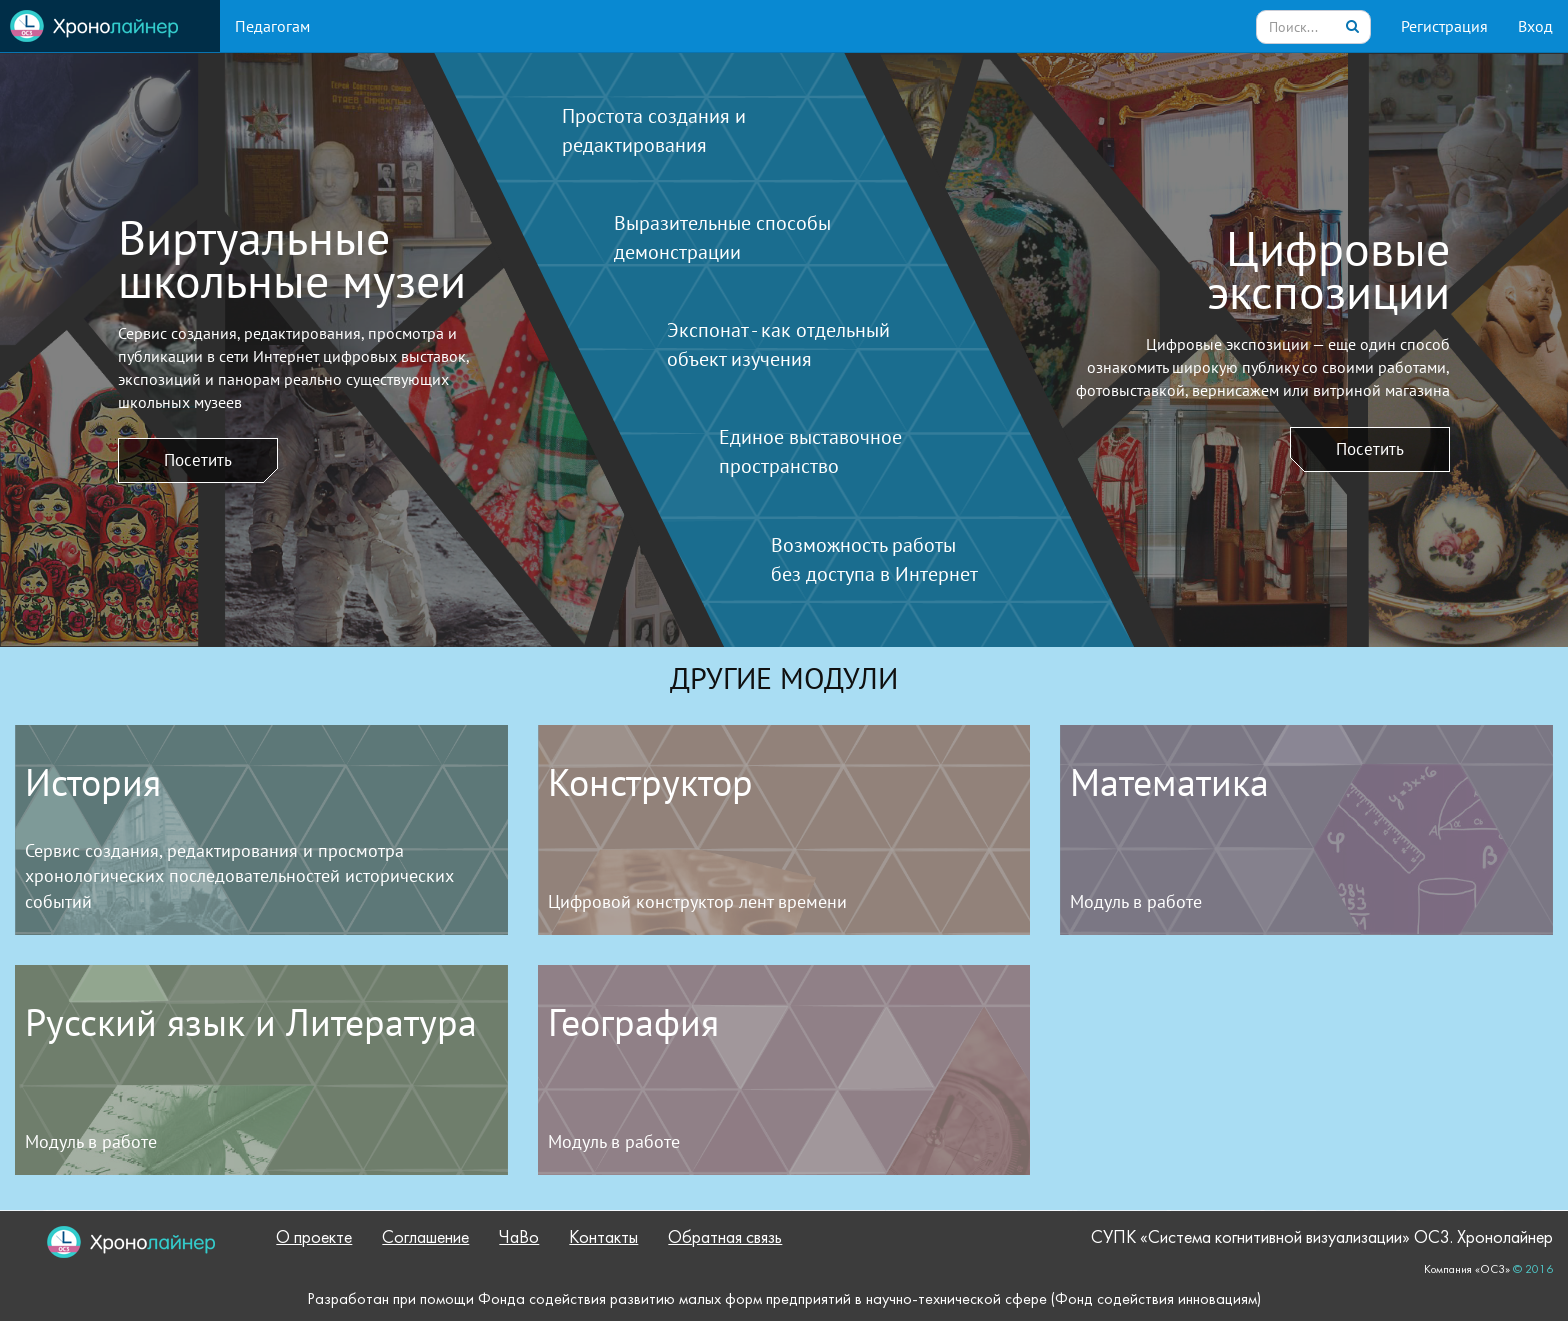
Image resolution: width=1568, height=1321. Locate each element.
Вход (1535, 26)
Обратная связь (725, 1238)
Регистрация (1444, 26)
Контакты (603, 1238)
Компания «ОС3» (1467, 1270)
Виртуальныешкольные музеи (292, 259)
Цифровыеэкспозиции (1328, 270)
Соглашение (425, 1238)
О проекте (314, 1238)
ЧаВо (519, 1238)
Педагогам (272, 26)
